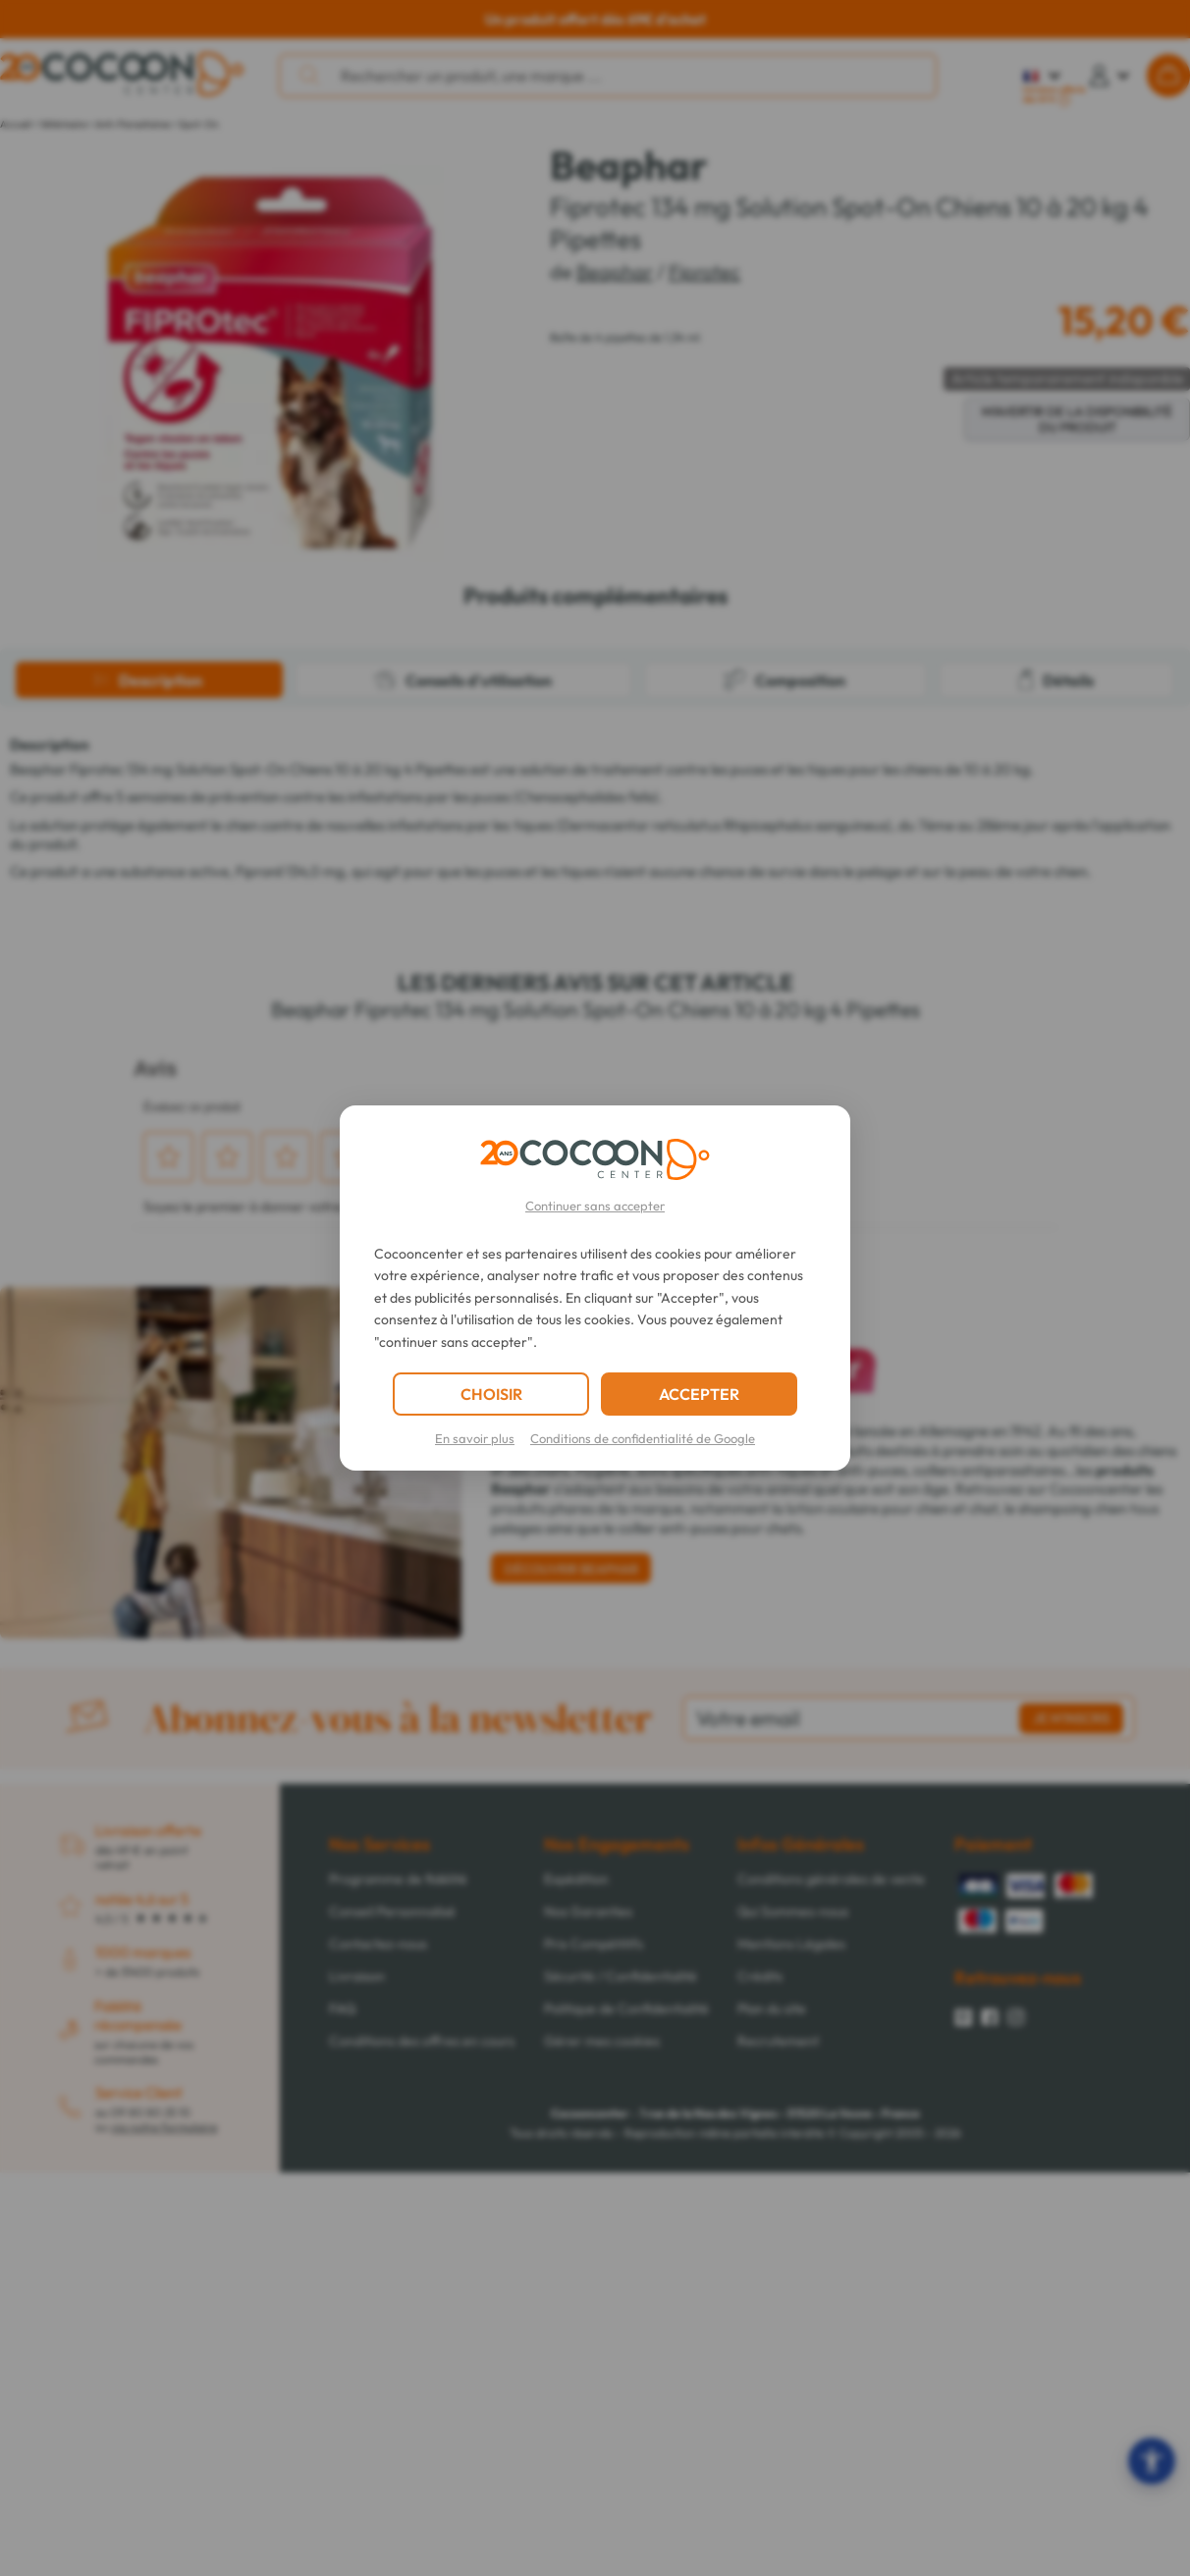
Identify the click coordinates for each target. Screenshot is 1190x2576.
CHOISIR (491, 1394)
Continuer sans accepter (595, 1205)
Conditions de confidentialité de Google (642, 1438)
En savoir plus (474, 1438)
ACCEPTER (699, 1394)
